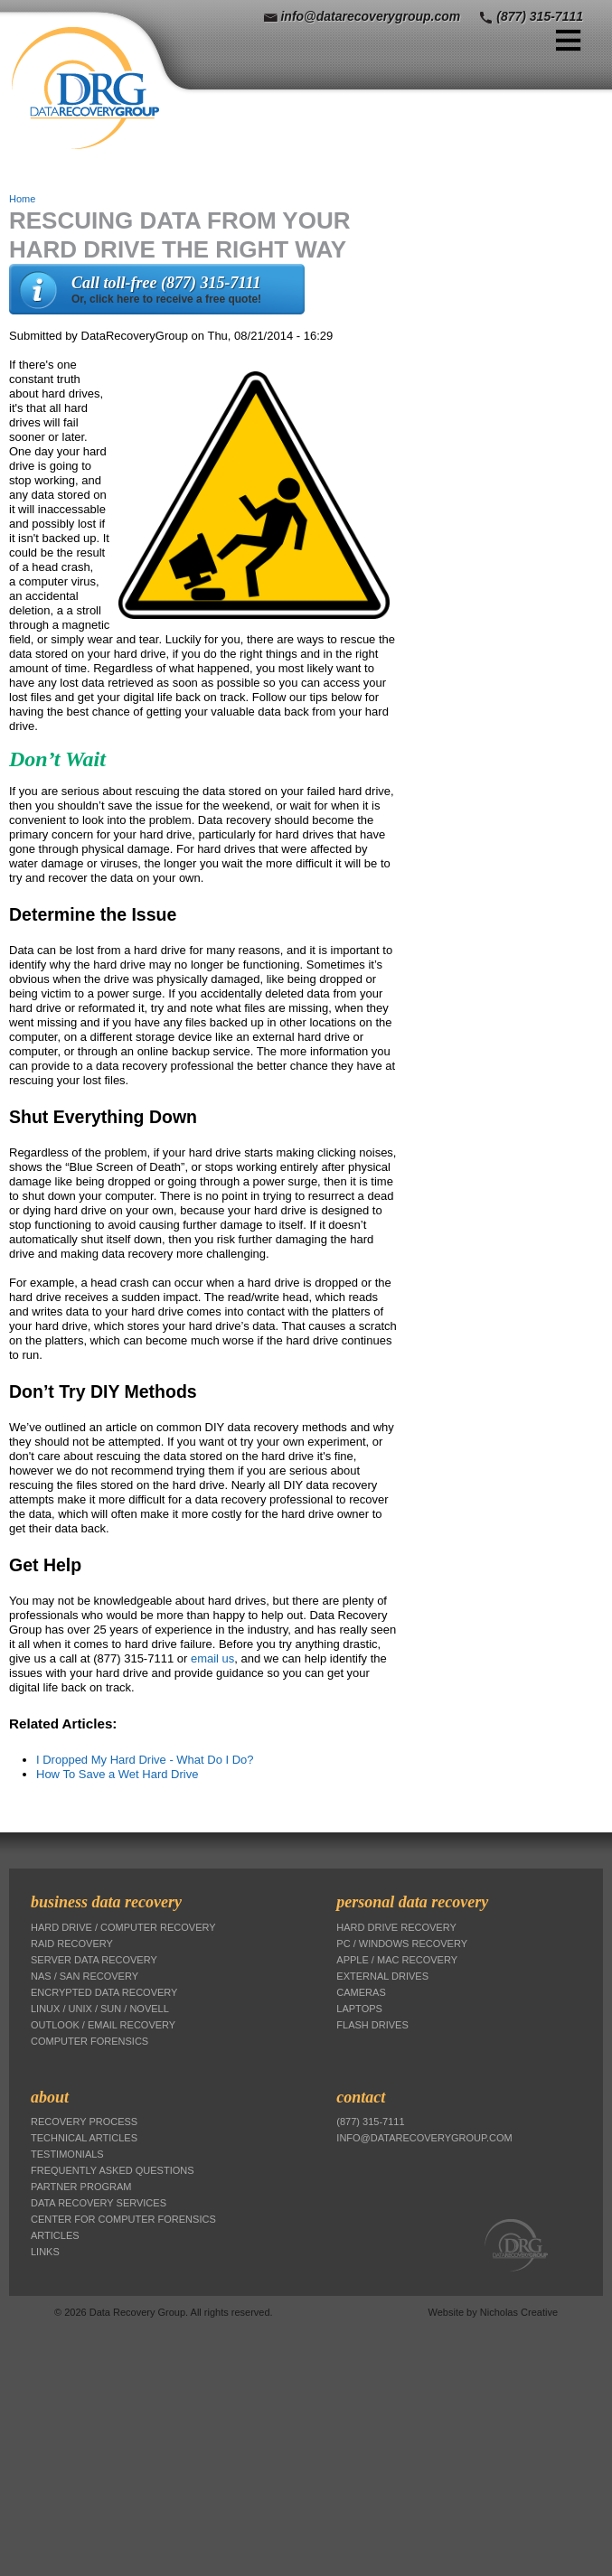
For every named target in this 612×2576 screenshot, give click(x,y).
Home (22, 198)
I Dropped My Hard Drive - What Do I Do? (145, 1759)
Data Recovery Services (98, 2202)
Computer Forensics (89, 2041)
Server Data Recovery (94, 1959)
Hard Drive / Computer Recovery (123, 1927)
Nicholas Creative (519, 2312)
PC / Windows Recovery (401, 1943)
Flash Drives (372, 2024)
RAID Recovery (72, 1943)
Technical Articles (84, 2137)
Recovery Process (84, 2121)
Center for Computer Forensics (123, 2219)
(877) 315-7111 (539, 16)
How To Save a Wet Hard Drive (117, 1774)
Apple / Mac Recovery (396, 1959)
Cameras (360, 1992)
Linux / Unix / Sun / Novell (100, 2008)
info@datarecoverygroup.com (370, 16)
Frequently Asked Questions (112, 2170)
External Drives (382, 1976)
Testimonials (67, 2154)
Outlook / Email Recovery (103, 2024)
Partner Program (81, 2186)
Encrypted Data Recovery (104, 1992)
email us (212, 1658)
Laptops (359, 2008)
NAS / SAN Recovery (84, 1976)
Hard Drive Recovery (396, 1927)
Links (45, 2251)
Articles (55, 2235)
